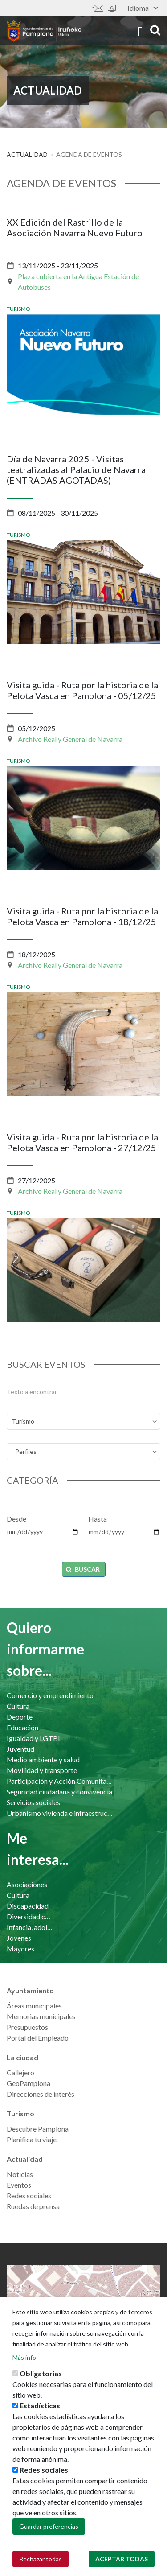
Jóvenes (19, 1938)
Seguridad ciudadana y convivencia (59, 1791)
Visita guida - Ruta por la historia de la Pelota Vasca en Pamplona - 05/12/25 (82, 690)
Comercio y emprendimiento (50, 1695)
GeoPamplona (28, 2083)
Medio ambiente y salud (43, 1759)
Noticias (20, 2174)
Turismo (18, 308)
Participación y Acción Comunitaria (60, 1781)
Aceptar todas (121, 2567)
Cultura (18, 1706)
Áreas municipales (34, 2005)
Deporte (20, 1716)
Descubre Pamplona (38, 2128)
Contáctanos (97, 8)
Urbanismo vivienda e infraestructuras (60, 1813)
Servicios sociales (33, 1802)
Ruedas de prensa (33, 2206)
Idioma (142, 8)
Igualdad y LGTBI (33, 1738)
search (155, 30)
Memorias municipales (41, 2016)
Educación (22, 1727)
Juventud (20, 1749)
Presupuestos (27, 2027)
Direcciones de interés (40, 2094)
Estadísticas (40, 2414)
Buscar (83, 1569)
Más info (24, 2366)
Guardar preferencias (48, 2535)
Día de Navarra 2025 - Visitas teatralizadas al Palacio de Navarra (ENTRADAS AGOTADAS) (76, 469)
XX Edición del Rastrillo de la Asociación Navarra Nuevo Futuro (75, 227)
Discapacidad (28, 1905)
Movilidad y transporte (42, 1770)
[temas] (83, 1421)
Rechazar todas (40, 2567)
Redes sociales (29, 2195)
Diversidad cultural (30, 1916)
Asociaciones (27, 1884)
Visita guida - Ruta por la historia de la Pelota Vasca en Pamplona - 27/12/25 (82, 1142)
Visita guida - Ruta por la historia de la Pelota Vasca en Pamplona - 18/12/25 (82, 916)
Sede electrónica (112, 8)
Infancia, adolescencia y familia (30, 1927)
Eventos (19, 2185)
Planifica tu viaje (32, 2139)
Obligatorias (41, 2382)
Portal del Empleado (38, 2037)
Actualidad (27, 154)
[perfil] (83, 1451)
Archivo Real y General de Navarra (70, 739)
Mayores (20, 1948)
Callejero (20, 2072)
